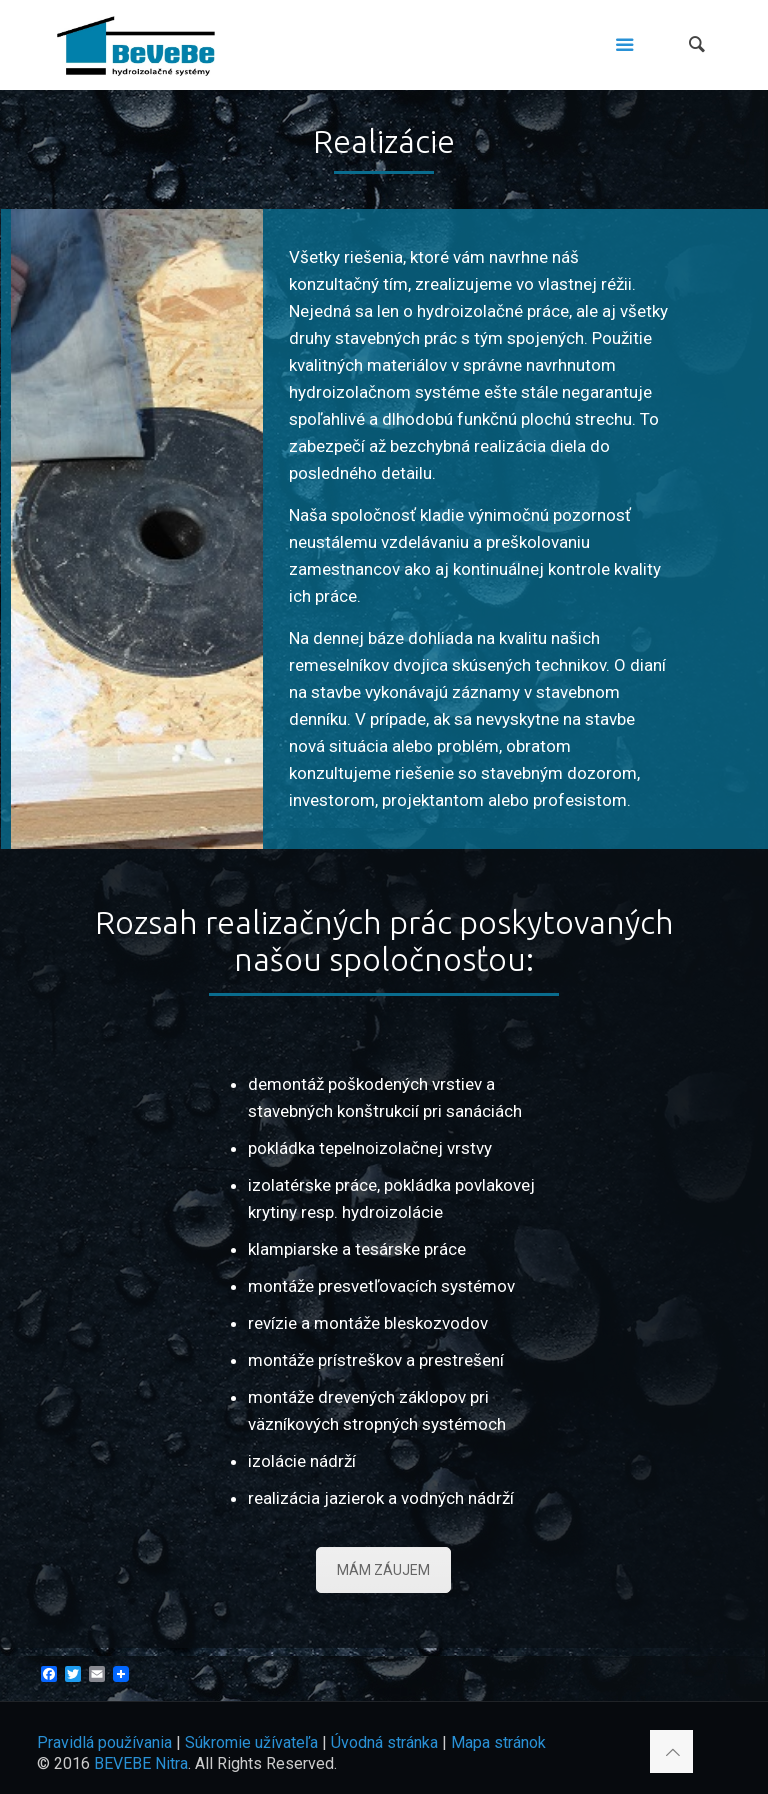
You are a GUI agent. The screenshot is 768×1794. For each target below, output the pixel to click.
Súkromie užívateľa (251, 1742)
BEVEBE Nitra (141, 1763)
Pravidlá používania (104, 1742)
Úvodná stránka (384, 1742)
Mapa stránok (498, 1742)
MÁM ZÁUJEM (383, 1570)
